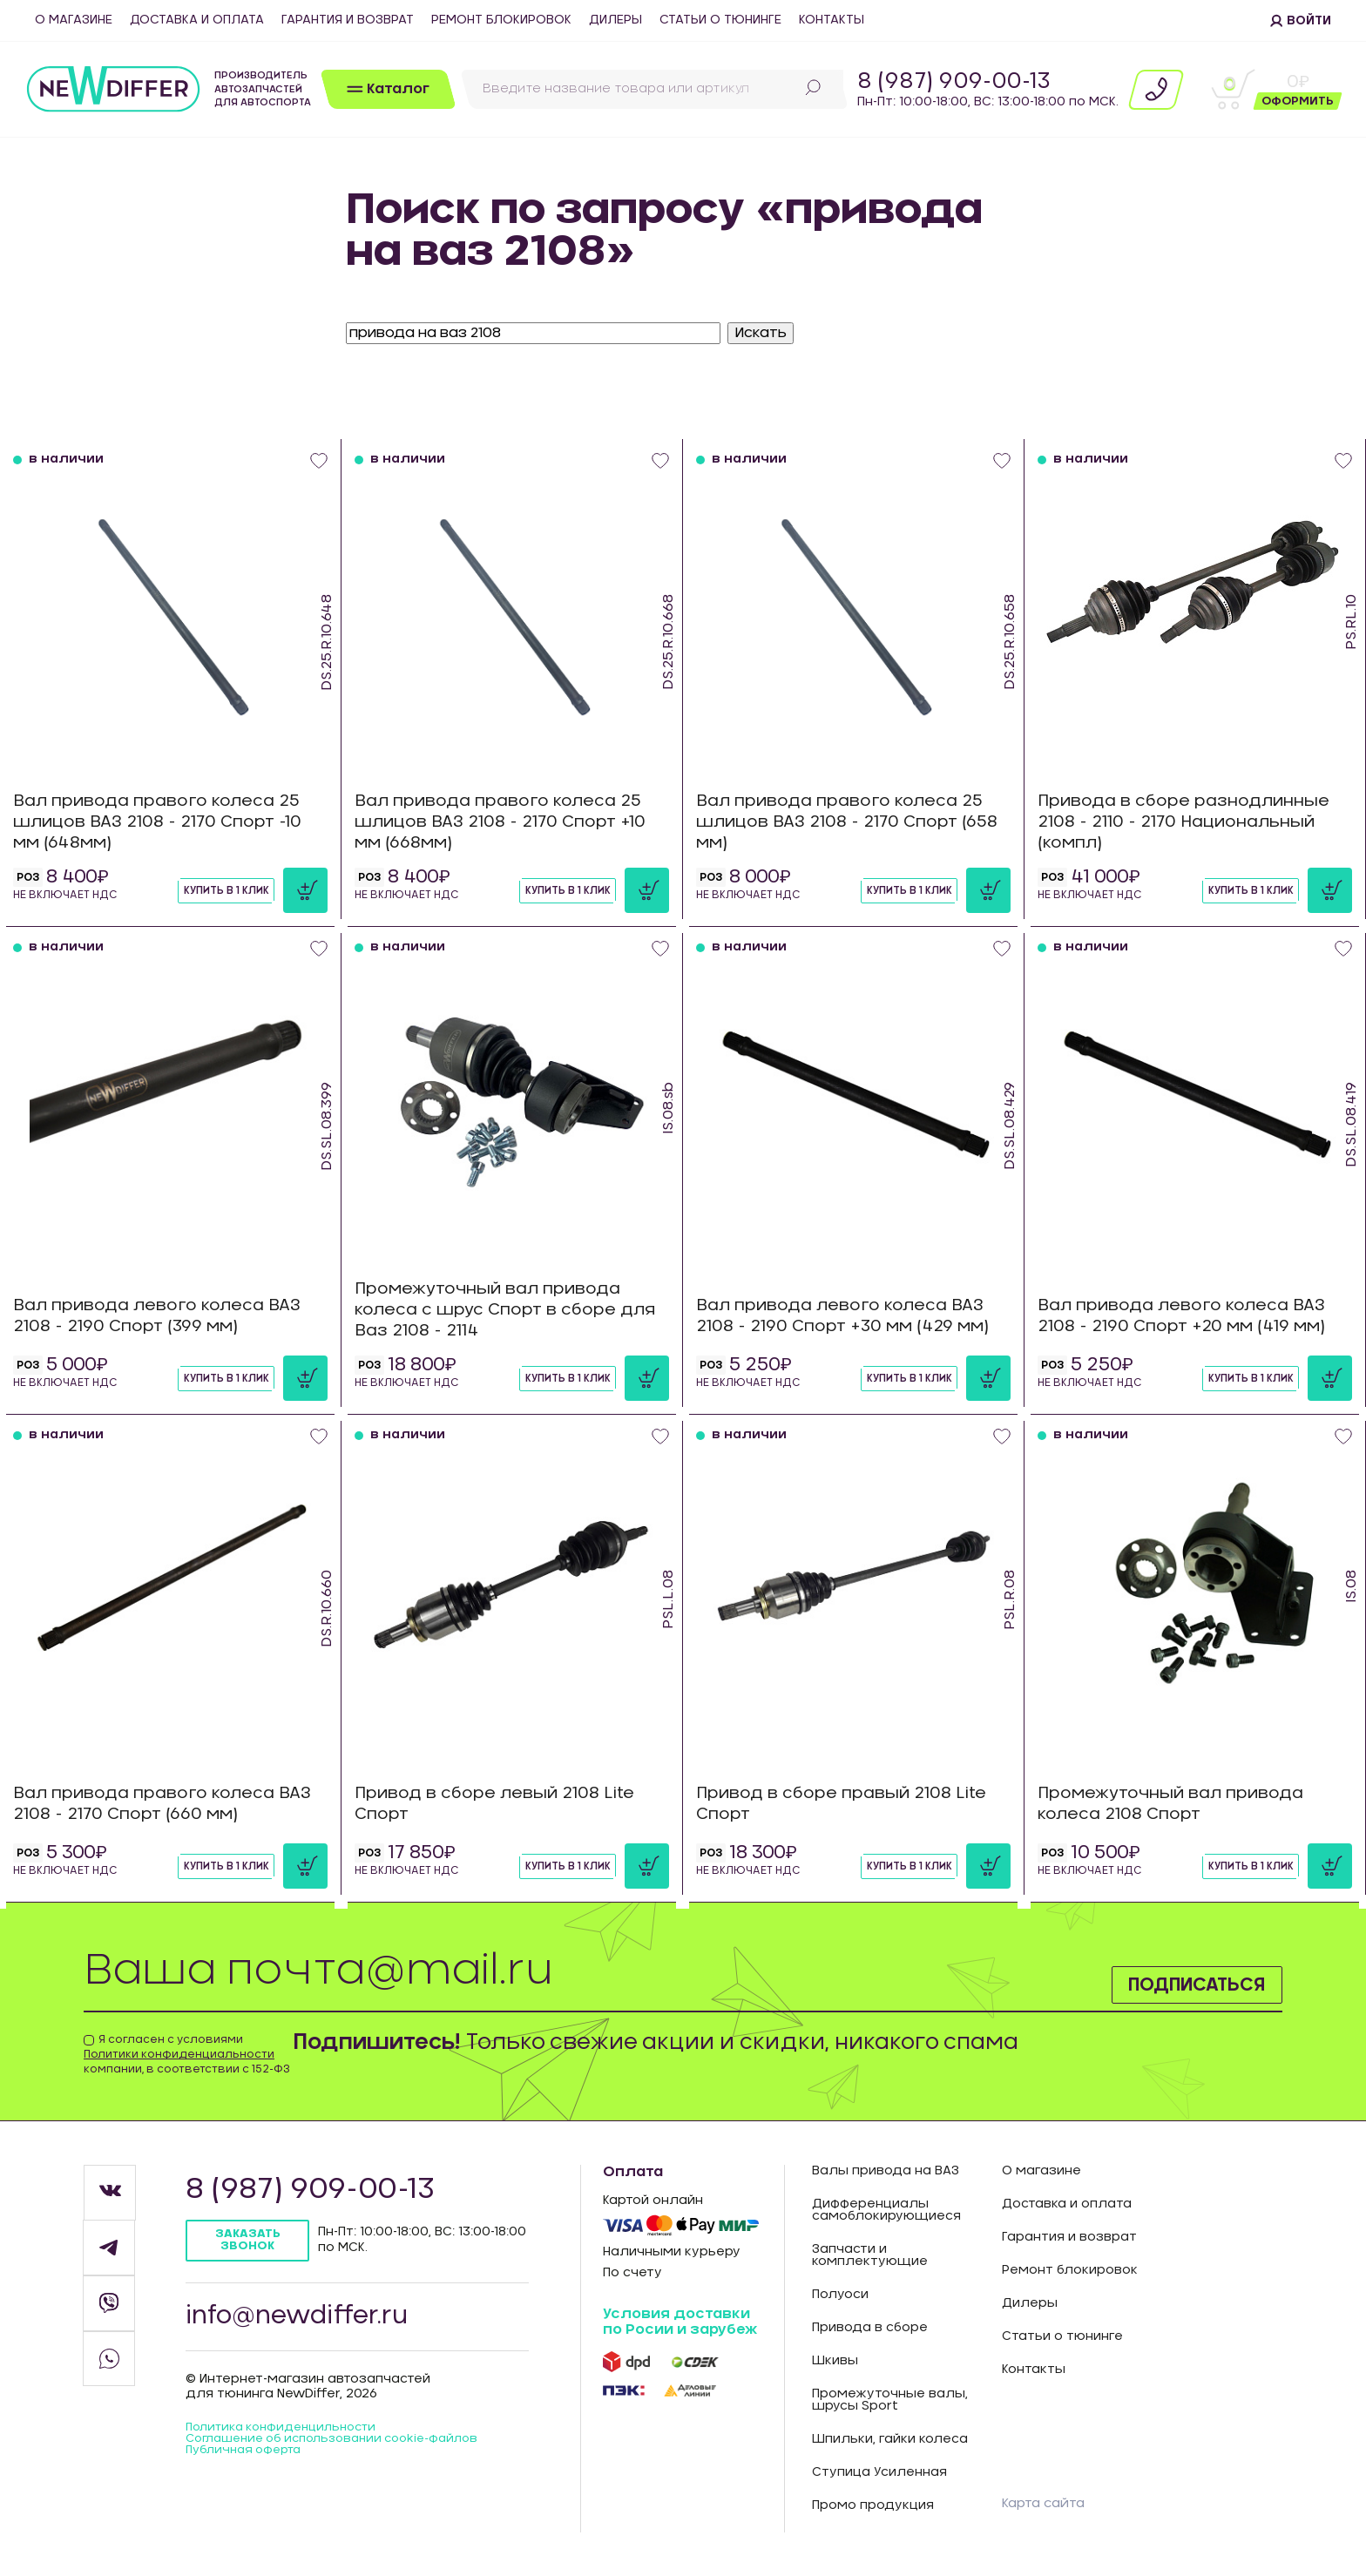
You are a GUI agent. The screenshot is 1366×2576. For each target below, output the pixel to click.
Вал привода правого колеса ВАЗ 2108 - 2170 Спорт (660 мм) (153, 1803)
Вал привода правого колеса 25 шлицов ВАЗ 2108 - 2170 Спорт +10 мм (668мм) (510, 816)
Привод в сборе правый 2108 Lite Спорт (850, 1803)
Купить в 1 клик (206, 888)
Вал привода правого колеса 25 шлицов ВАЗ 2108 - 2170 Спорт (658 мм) (849, 816)
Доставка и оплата (197, 20)
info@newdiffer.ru (304, 2321)
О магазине (73, 20)
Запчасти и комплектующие (870, 2255)
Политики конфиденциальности (179, 2054)
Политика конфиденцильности (289, 2436)
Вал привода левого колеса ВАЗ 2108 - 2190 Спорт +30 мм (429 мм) (851, 1315)
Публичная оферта (249, 2472)
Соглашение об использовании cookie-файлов (319, 2454)
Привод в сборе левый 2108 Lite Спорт (504, 1803)
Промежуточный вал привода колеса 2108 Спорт (1180, 1803)
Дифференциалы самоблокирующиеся (886, 2210)
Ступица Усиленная (879, 2472)
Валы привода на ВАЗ (885, 2171)
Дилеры (615, 20)
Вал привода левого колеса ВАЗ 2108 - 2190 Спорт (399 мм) (167, 1315)
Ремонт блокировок (501, 20)
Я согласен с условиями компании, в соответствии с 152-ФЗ (187, 2054)
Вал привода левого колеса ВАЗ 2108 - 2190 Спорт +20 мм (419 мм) (1192, 1315)
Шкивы (835, 2361)
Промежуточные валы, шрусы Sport (890, 2400)
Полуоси (840, 2295)
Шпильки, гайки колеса (890, 2439)
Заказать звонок (250, 2241)
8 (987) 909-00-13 (954, 81)
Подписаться (1178, 1981)
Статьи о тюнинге (720, 20)
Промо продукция (873, 2505)
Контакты (831, 20)
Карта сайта (1047, 2503)
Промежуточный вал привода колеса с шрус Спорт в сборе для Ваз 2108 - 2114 (497, 1304)
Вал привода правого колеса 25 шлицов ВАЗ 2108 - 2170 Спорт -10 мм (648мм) (167, 816)
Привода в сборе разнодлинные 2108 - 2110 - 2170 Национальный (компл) (1193, 816)
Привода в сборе (870, 2328)
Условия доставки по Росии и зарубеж (680, 2321)
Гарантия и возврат (347, 20)
